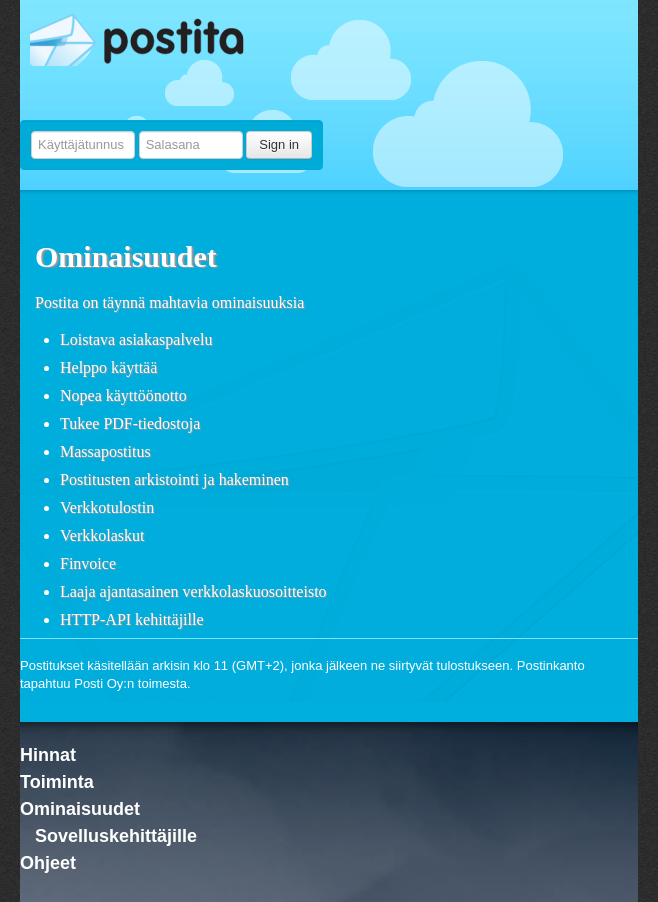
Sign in (279, 144)
